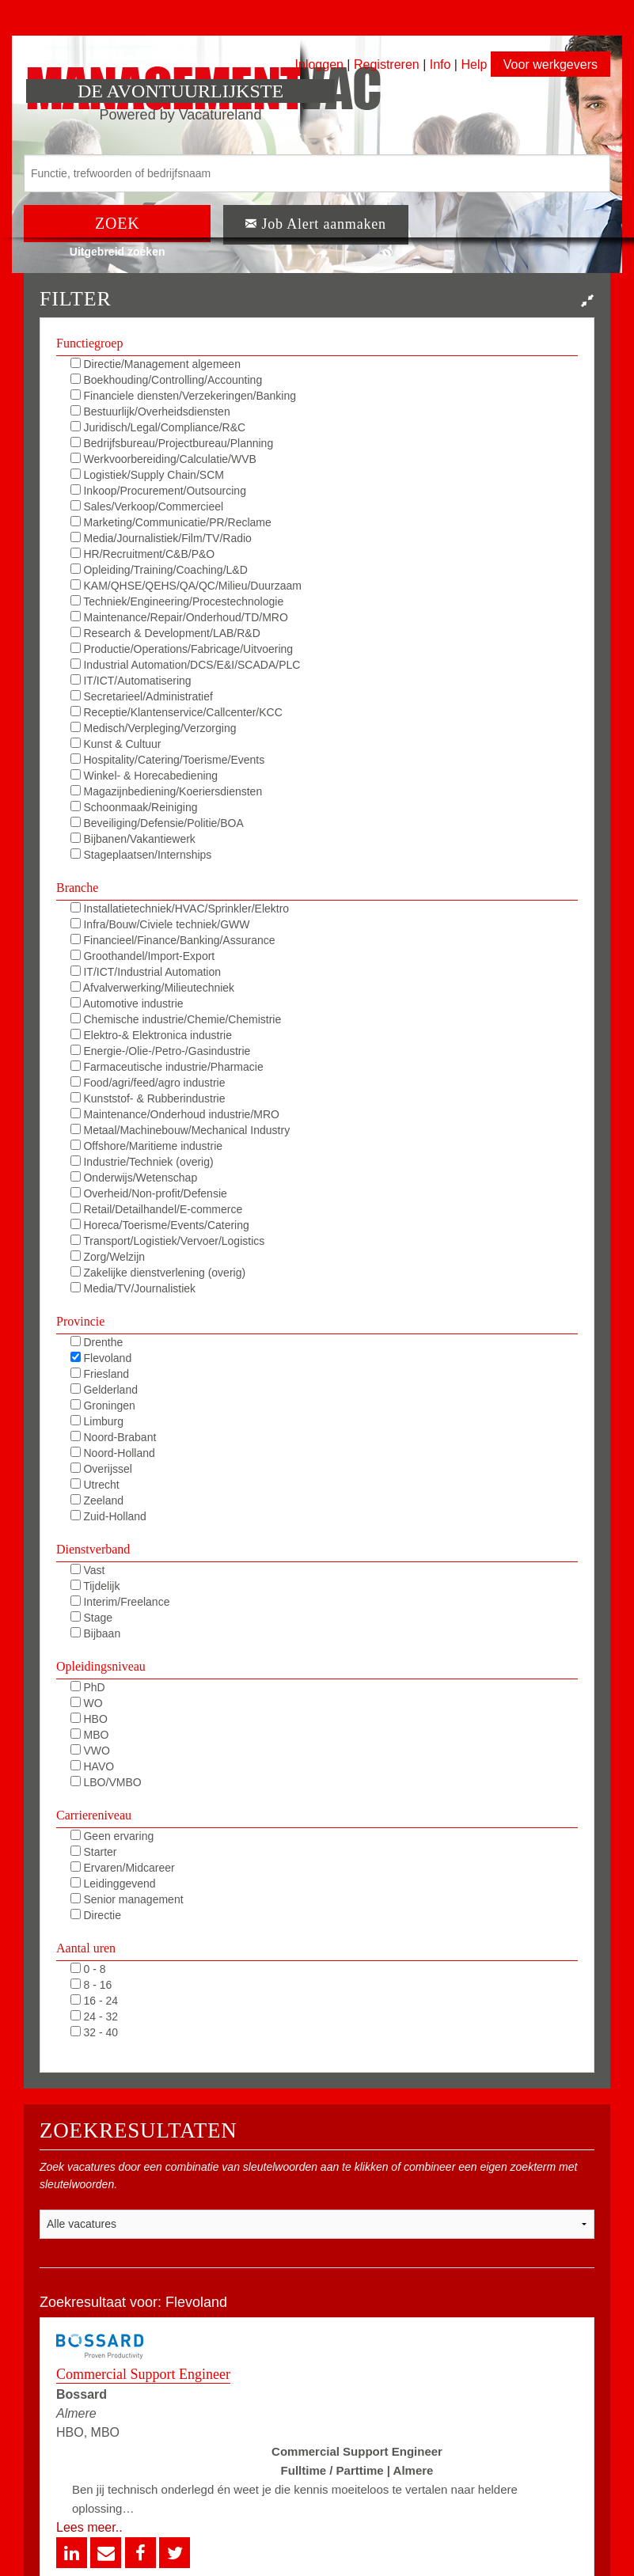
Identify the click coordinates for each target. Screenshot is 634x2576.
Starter (93, 1852)
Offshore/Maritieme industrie (146, 1146)
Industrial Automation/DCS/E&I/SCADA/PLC (185, 664)
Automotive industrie (127, 1003)
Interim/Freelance (120, 1601)
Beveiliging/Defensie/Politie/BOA (157, 823)
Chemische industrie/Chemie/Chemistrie (176, 1019)
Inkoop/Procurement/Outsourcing (158, 490)
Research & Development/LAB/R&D (165, 633)
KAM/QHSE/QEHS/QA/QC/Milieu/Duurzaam (186, 585)
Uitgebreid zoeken (117, 251)
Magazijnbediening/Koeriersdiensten (166, 791)
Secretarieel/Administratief (141, 696)
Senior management (127, 1899)
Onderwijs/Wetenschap (134, 1177)
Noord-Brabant (113, 1437)
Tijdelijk (95, 1586)
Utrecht (95, 1484)
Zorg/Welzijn (107, 1256)
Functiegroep (89, 343)
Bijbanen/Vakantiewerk (133, 839)
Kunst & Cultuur (115, 744)
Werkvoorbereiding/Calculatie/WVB (163, 459)
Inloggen (319, 64)
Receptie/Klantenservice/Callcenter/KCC (176, 712)
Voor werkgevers (550, 64)
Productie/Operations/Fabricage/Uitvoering (181, 649)
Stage (91, 1617)
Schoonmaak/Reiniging (134, 807)
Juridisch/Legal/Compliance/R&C (158, 427)
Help (474, 64)
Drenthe (96, 1342)
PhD (87, 1687)
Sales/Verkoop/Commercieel (147, 506)
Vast (87, 1570)
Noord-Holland (112, 1453)
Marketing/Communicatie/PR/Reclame (170, 522)
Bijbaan (95, 1633)
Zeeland (96, 1500)
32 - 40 (94, 2032)
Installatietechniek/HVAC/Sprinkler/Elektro (180, 908)
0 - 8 (88, 1969)
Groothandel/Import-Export (142, 956)
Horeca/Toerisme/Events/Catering (159, 1225)
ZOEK (117, 223)
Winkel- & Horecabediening (144, 775)
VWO (90, 1750)
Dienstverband (93, 1549)
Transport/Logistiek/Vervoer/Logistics (167, 1241)
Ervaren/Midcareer (122, 1867)
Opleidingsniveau (101, 1666)
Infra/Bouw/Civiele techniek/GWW (160, 924)
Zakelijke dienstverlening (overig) (158, 1272)
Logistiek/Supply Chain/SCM (147, 475)
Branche (77, 887)
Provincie (80, 1321)
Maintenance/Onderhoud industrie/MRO (174, 1114)
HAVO (92, 1766)
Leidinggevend (113, 1883)
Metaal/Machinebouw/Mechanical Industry (180, 1130)
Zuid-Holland (108, 1516)
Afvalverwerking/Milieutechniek (152, 987)
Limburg (96, 1421)
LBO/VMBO (106, 1782)
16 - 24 (94, 2000)
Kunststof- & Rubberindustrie (148, 1098)
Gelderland (104, 1389)
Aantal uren (86, 1948)
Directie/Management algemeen (155, 364)
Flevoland (101, 1358)
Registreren (388, 64)
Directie (95, 1915)
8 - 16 (91, 1984)
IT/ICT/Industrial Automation (145, 972)
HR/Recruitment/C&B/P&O (142, 554)
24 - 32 (94, 2016)
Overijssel (101, 1469)
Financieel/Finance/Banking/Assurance (172, 940)
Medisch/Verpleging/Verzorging (153, 728)
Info (440, 64)
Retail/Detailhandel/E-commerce (156, 1209)
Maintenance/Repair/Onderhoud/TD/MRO (179, 617)
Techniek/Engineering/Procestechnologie (177, 601)
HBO (89, 1719)
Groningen (102, 1405)
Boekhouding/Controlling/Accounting (166, 380)
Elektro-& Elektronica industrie (151, 1035)
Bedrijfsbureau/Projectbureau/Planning (172, 443)
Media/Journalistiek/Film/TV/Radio (161, 538)
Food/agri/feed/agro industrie (148, 1082)
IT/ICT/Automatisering (131, 680)
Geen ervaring (112, 1836)
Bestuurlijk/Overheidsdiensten (150, 411)
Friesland (99, 1374)
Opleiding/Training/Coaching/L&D (159, 569)
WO (86, 1703)
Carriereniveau (93, 1815)
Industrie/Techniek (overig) (142, 1161)
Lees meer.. (89, 2527)
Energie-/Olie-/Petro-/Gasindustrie (160, 1051)
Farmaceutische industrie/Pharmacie (167, 1066)
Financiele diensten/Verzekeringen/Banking (183, 395)
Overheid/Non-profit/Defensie (148, 1193)
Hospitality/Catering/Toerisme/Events (167, 759)
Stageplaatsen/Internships (141, 854)
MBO (89, 1734)
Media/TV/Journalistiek (133, 1288)
